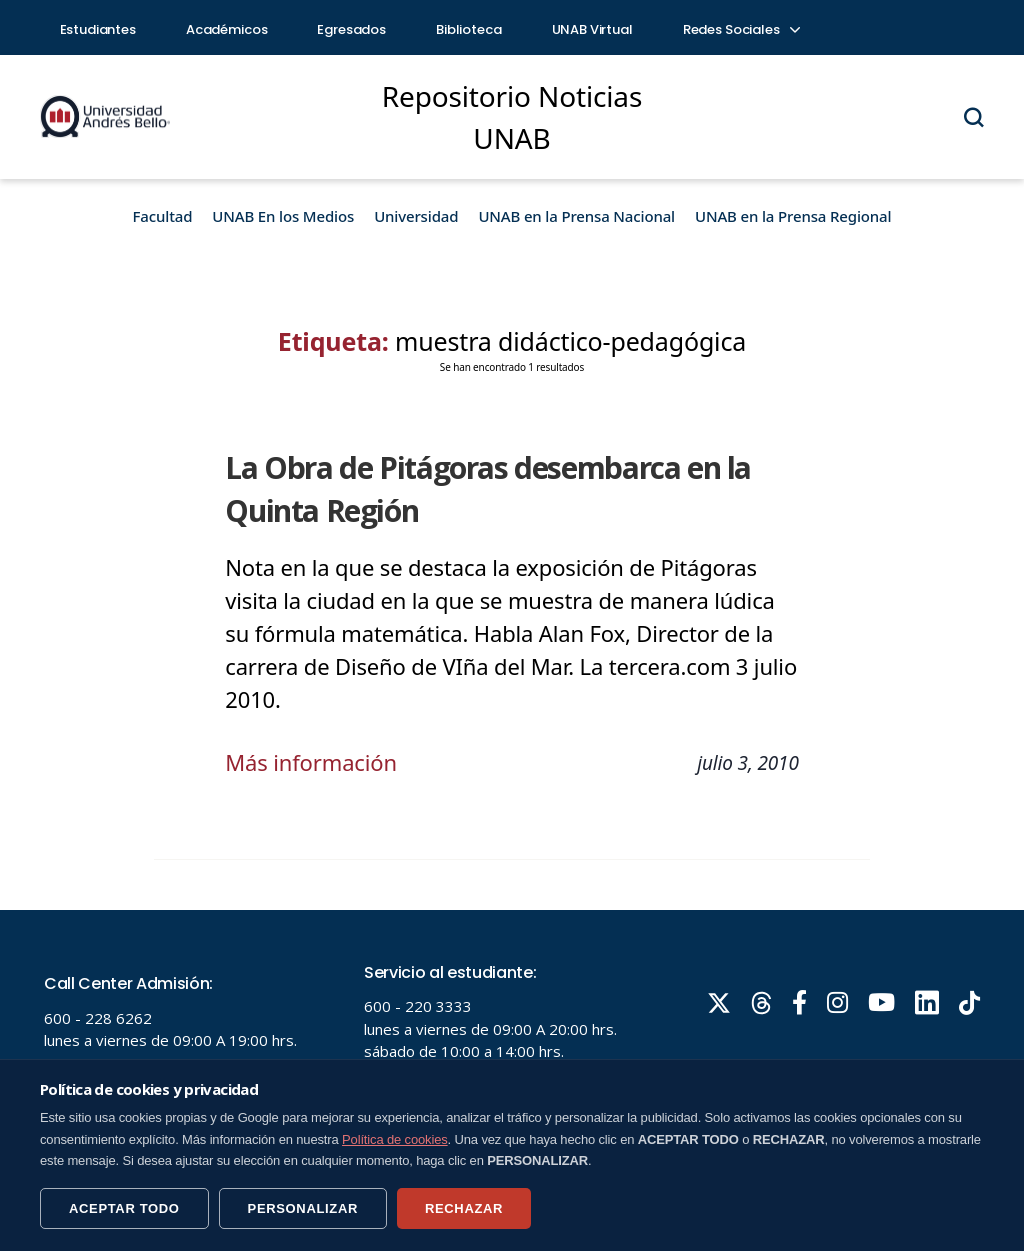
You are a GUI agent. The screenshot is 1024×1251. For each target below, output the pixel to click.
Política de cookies (395, 1139)
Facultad (163, 216)
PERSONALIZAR (303, 1208)
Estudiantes (98, 29)
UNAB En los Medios (283, 216)
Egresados (351, 29)
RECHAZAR (464, 1208)
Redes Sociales (741, 29)
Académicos (227, 29)
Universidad (416, 216)
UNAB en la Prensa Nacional (576, 216)
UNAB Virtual (592, 29)
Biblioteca (469, 29)
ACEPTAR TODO (124, 1208)
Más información (311, 762)
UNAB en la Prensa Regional (793, 216)
